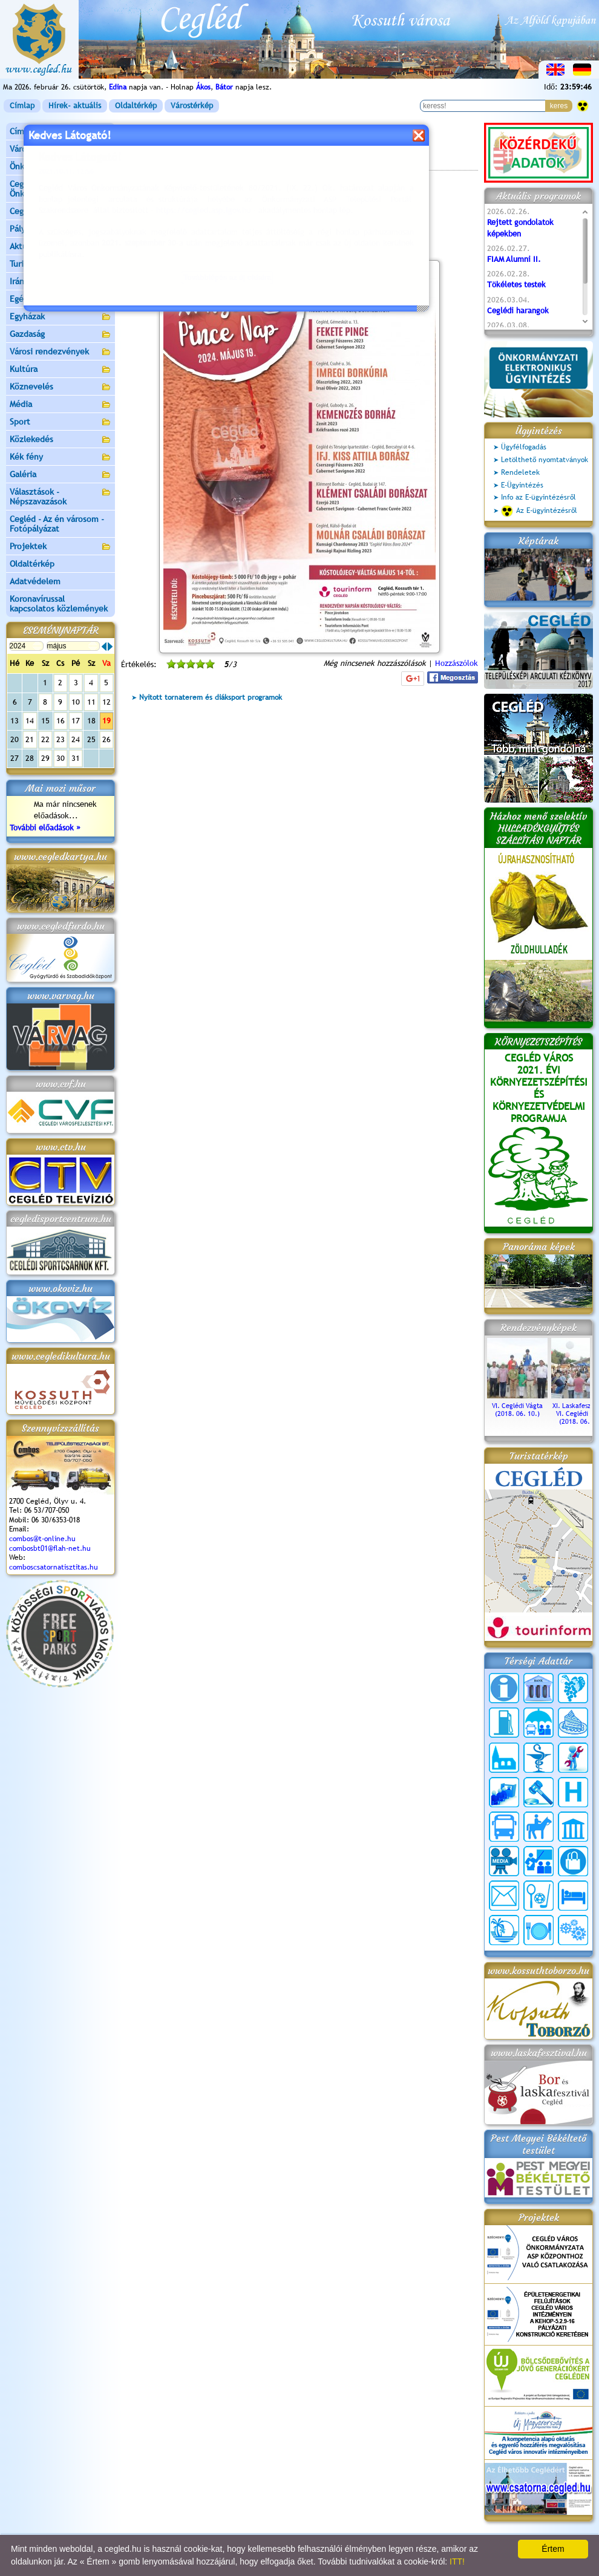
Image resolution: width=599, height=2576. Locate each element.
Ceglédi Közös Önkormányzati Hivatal (60, 188)
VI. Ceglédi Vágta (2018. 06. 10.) (517, 1405)
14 (29, 720)
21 (29, 739)
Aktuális (60, 247)
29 (45, 758)
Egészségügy (60, 299)
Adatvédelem (35, 581)
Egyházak (60, 317)
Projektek (60, 547)
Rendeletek (520, 472)
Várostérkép (192, 105)
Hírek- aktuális (74, 105)
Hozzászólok (456, 663)
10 (75, 701)
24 (75, 739)
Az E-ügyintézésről (539, 511)
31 (75, 758)
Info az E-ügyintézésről (538, 497)
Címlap (22, 105)
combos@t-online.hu (42, 1538)
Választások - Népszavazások (60, 496)
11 (91, 701)
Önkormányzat (60, 167)
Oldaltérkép (136, 105)
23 (60, 739)
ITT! (457, 2561)
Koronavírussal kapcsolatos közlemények (59, 603)
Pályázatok (30, 228)
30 (60, 758)
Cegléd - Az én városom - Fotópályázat (57, 523)
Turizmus (60, 264)
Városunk (60, 149)
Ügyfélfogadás (523, 447)
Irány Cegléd (33, 281)
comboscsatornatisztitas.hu (53, 1567)
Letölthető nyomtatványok (544, 459)
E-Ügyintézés (522, 485)
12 (106, 701)
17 (75, 720)
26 (106, 739)
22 (45, 739)
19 (106, 720)
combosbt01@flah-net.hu (50, 1548)
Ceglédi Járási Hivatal (50, 211)
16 (60, 720)
